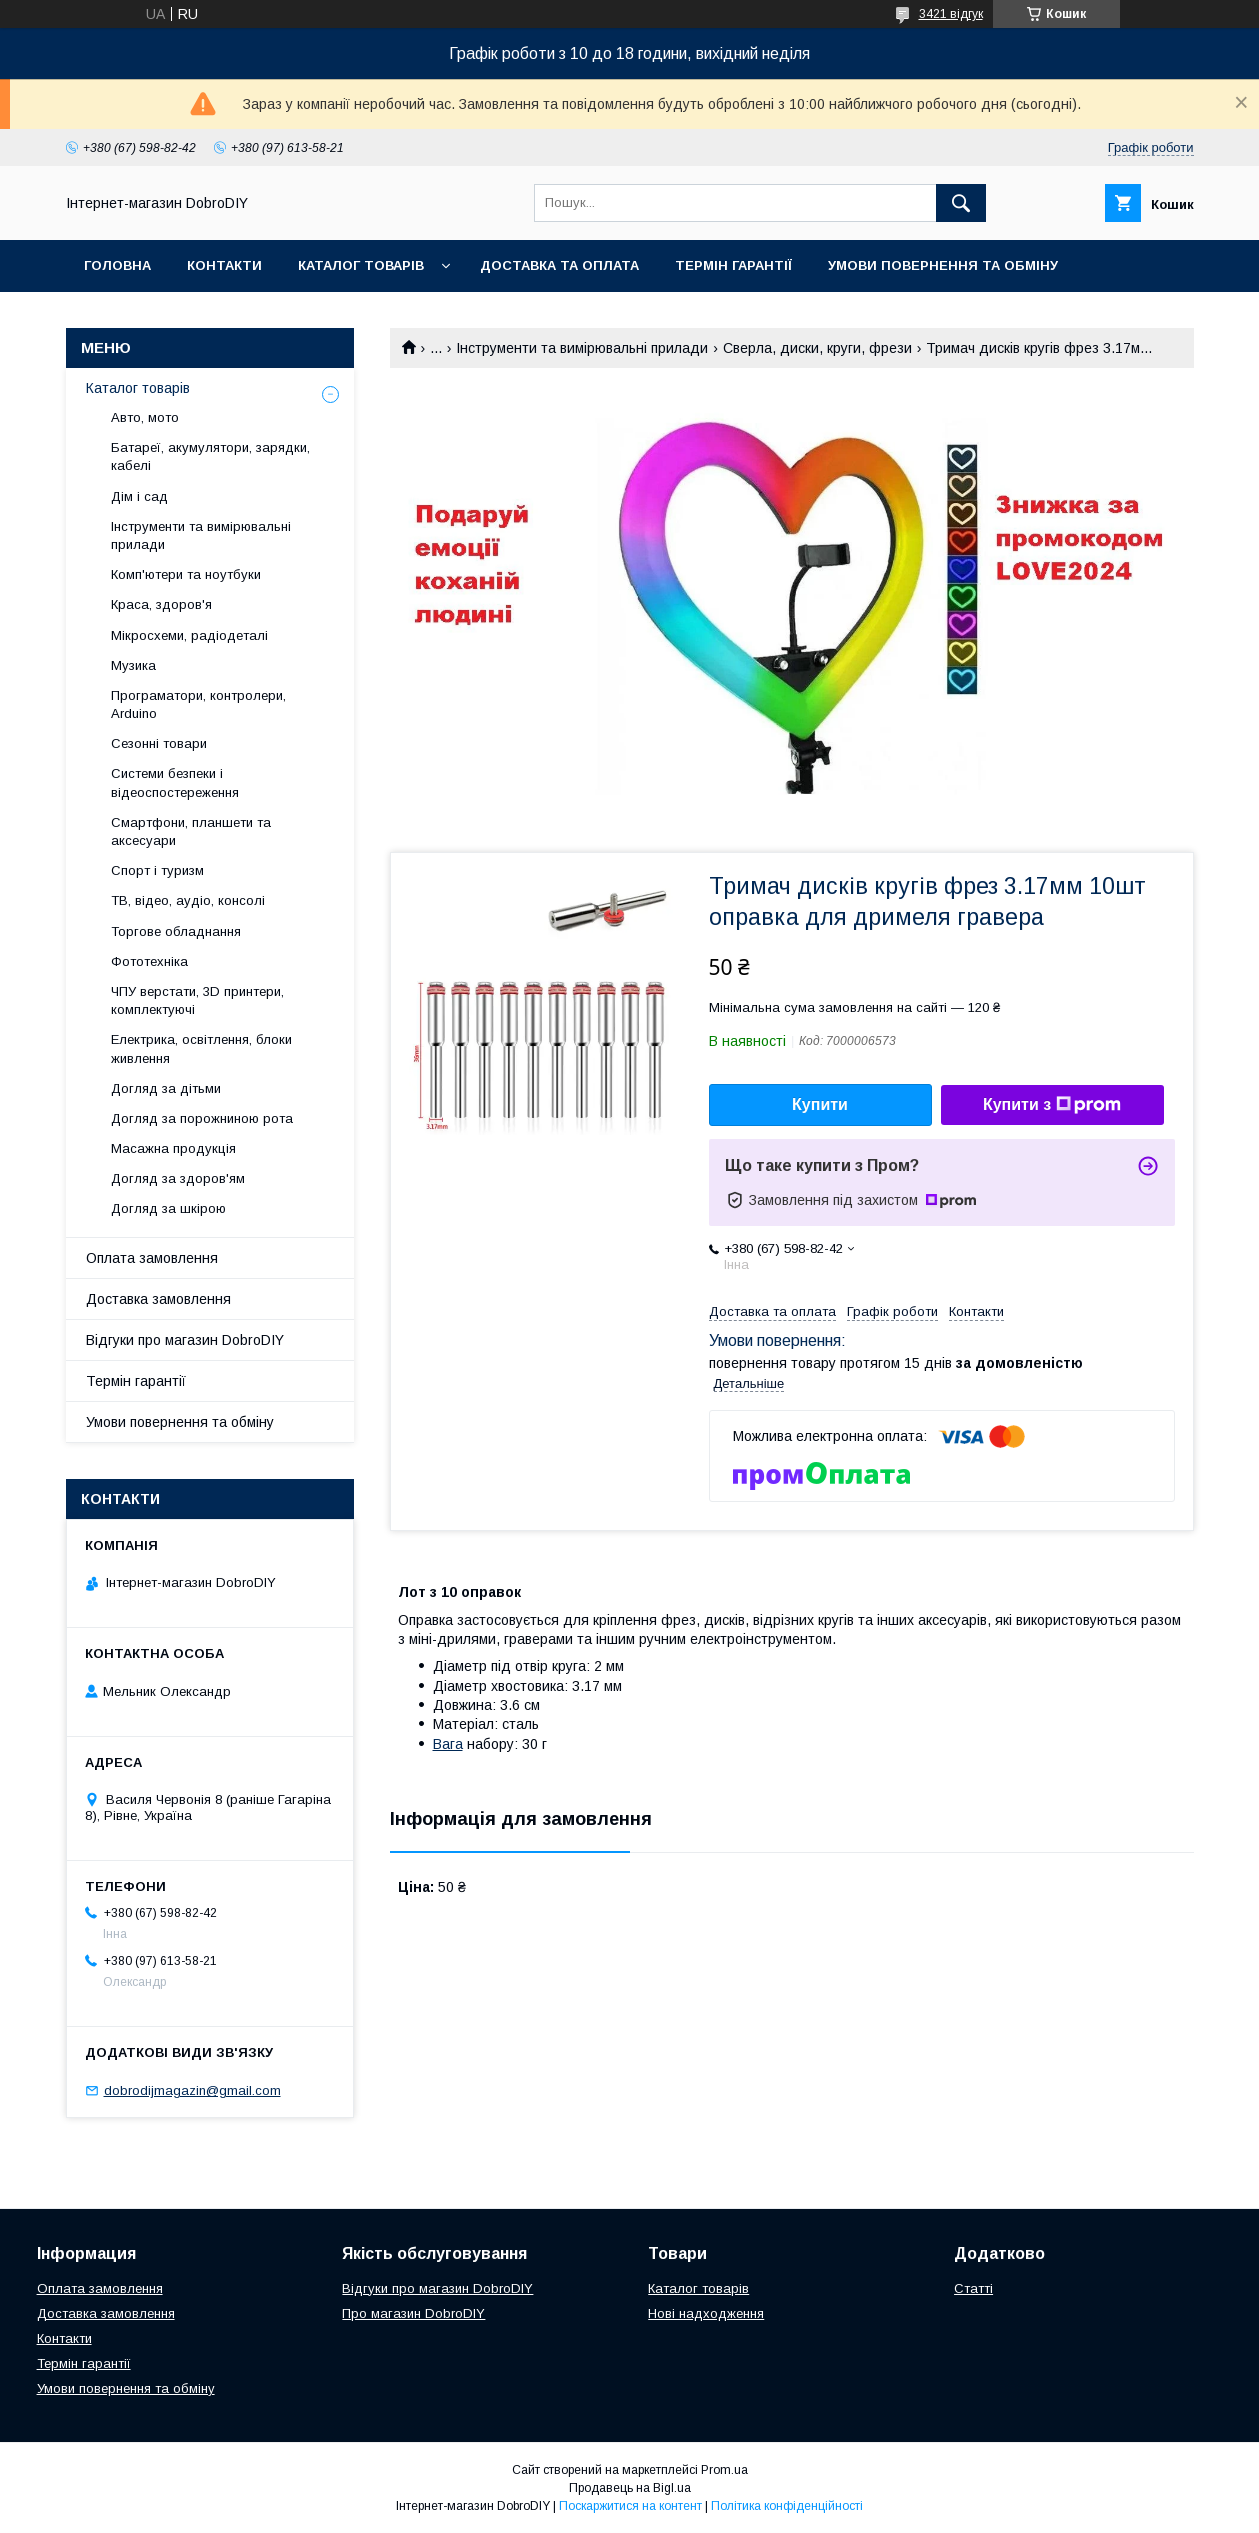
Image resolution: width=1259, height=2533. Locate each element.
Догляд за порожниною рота (202, 1118)
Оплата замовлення (152, 1258)
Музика (133, 665)
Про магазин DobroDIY (413, 2313)
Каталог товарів (361, 265)
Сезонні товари (159, 743)
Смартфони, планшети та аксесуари (191, 831)
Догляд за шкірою (168, 1208)
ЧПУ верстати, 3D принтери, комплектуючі (197, 1000)
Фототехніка (149, 961)
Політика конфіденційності (787, 2506)
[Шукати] (961, 203)
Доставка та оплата (559, 265)
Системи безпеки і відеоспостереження (175, 782)
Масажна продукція (173, 1148)
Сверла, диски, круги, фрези (817, 348)
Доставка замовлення (158, 1299)
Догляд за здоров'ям (178, 1178)
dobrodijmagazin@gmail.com (192, 2090)
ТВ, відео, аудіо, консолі (188, 900)
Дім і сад (139, 496)
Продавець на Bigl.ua (630, 2488)
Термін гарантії (733, 265)
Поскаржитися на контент (630, 2506)
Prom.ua (724, 2470)
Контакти (224, 265)
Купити (820, 1104)
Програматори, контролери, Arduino (198, 704)
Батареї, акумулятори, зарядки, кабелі (210, 456)
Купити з (1052, 1105)
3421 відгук (951, 14)
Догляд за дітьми (166, 1088)
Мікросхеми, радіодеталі (189, 635)
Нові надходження (706, 2313)
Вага (448, 1744)
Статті (973, 2288)
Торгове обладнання (176, 931)
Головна (117, 265)
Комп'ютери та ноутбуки (186, 574)
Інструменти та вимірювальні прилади (582, 348)
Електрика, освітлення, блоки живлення (201, 1048)
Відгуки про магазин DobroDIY (185, 1340)
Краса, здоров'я (161, 604)
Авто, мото (145, 417)
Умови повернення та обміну (943, 265)
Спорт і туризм (157, 870)
